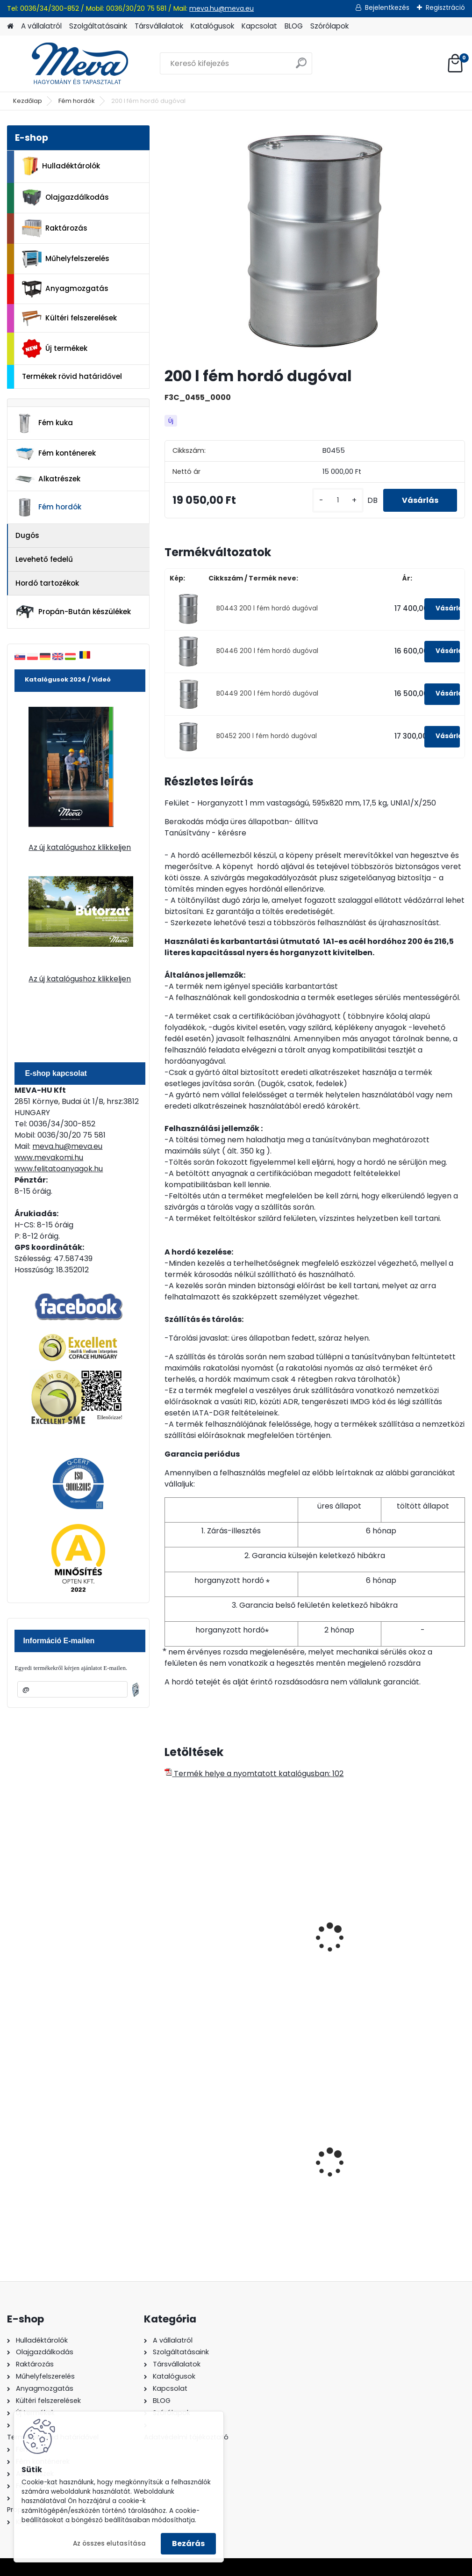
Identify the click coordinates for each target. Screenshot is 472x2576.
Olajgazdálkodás (65, 197)
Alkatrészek (47, 479)
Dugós (27, 535)
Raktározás (54, 228)
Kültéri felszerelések (69, 318)
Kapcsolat (259, 26)
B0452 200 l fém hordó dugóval (266, 736)
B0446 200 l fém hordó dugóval (267, 650)
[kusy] (338, 500)
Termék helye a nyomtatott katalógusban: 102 (253, 1773)
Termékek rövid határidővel (72, 376)
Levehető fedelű (44, 559)
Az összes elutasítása (109, 2543)
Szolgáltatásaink (98, 26)
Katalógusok (212, 26)
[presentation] (168, 1927)
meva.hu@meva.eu (221, 8)
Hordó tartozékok (47, 583)
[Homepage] (10, 26)
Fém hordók (76, 100)
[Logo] (71, 63)
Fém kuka (44, 423)
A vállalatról (41, 26)
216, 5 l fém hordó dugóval (202, 1938)
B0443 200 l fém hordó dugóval (267, 608)
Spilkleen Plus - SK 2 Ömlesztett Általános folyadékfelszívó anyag (312, 2162)
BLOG (294, 26)
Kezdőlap (27, 100)
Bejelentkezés (387, 7)
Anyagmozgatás (65, 289)
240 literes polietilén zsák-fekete (208, 2155)
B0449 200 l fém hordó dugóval (267, 693)
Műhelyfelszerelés (65, 259)
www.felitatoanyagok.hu (58, 1168)
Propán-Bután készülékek (73, 612)
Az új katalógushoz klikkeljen (80, 847)
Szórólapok (329, 26)
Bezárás (188, 2543)
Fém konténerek (55, 453)
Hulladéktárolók (61, 166)
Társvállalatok (159, 26)
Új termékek (54, 348)
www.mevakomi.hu (48, 1157)
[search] (301, 67)
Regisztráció (445, 7)
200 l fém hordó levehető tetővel (303, 1938)
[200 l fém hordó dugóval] (315, 242)
